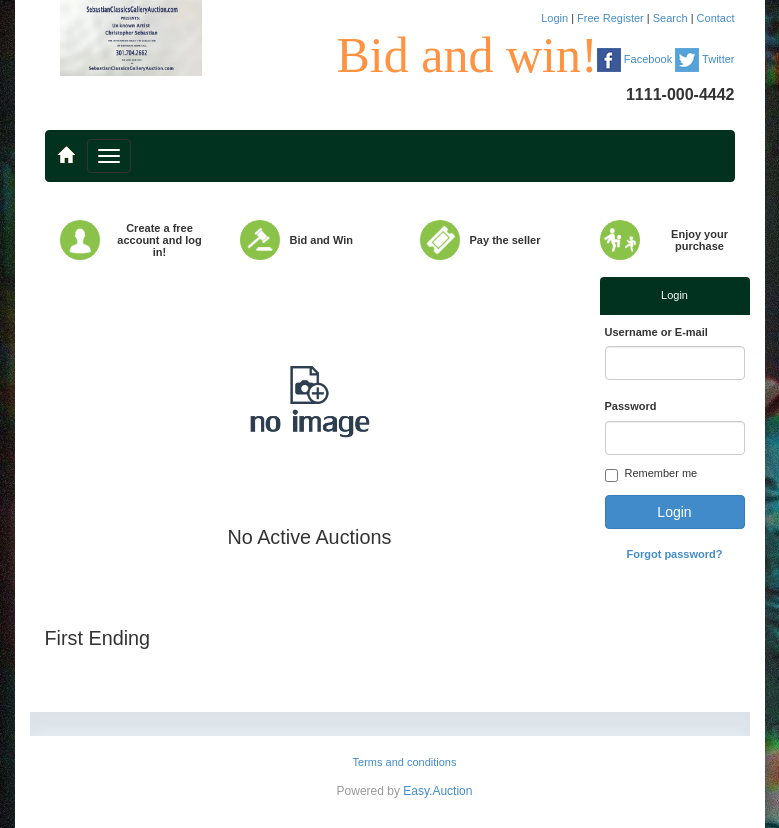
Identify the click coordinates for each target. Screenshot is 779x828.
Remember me (651, 474)
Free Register (612, 18)
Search (672, 18)
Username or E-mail (656, 332)
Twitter (704, 59)
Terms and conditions (405, 762)
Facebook (634, 59)
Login (556, 18)
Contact (716, 18)
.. (66, 146)
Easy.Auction (437, 791)
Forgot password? (675, 554)
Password (631, 406)
